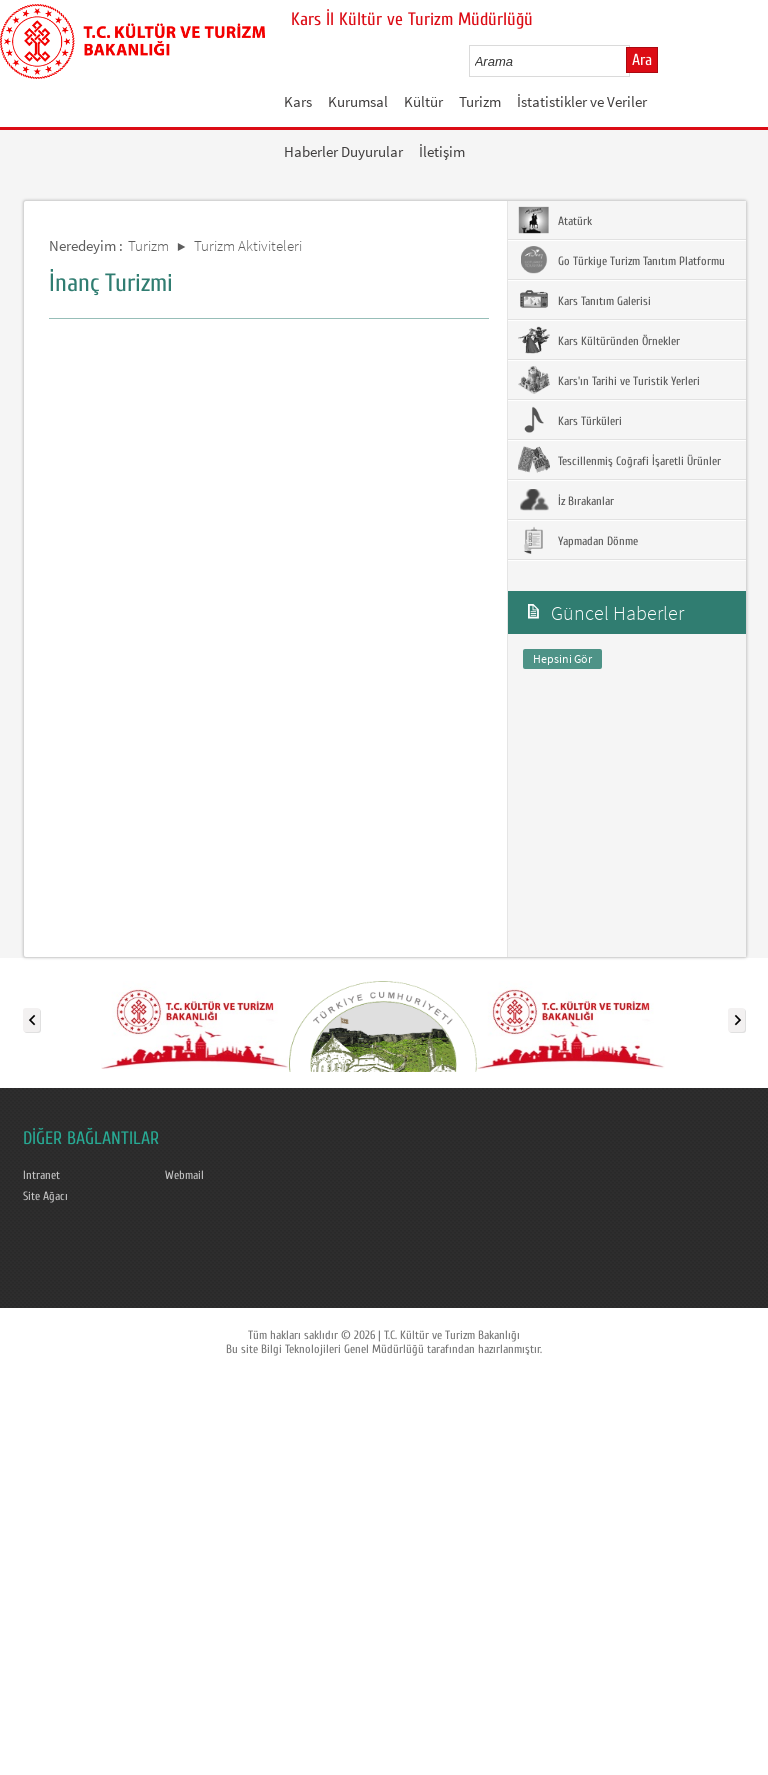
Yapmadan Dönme (578, 540)
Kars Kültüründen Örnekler (599, 340)
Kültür (423, 101)
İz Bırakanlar (566, 500)
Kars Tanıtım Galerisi (584, 300)
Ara (642, 60)
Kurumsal (358, 101)
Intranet (41, 1175)
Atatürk (555, 220)
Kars (298, 101)
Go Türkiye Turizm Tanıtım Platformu (621, 260)
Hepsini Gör (562, 658)
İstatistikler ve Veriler (582, 101)
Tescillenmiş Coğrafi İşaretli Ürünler (619, 460)
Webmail (184, 1175)
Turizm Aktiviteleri (248, 245)
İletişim (442, 151)
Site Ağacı (45, 1196)
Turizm (480, 101)
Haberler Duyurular (343, 151)
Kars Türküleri (570, 420)
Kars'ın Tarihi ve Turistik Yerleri (609, 380)
